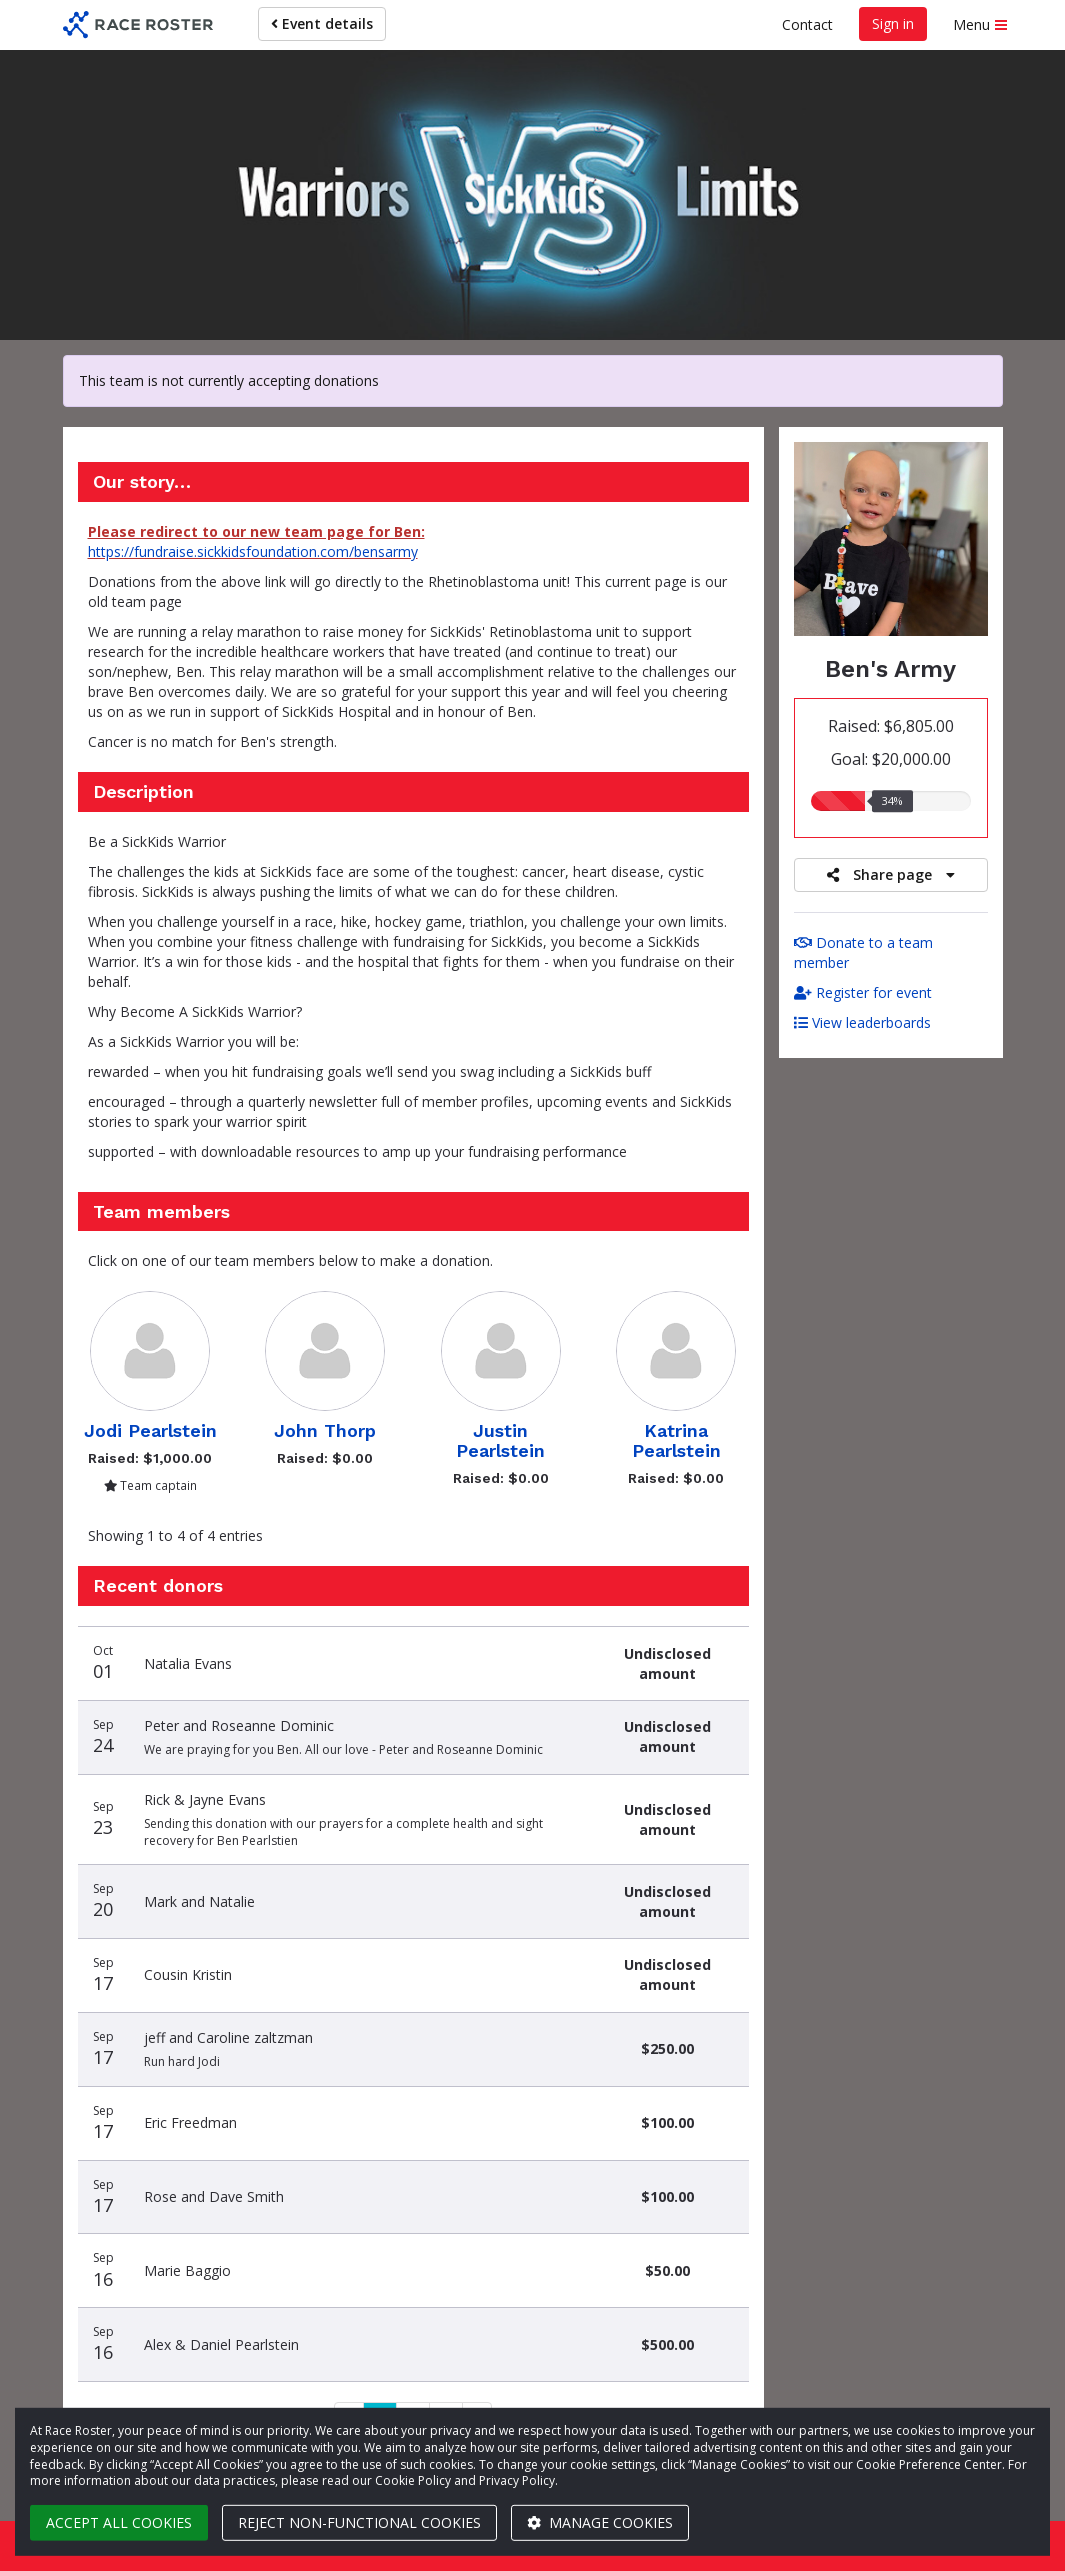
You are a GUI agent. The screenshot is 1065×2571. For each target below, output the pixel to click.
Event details (322, 23)
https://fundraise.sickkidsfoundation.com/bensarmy (253, 551)
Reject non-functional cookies (359, 2522)
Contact (807, 24)
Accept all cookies (119, 2522)
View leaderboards (862, 1022)
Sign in (893, 23)
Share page (891, 874)
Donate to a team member (863, 952)
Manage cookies (600, 2522)
